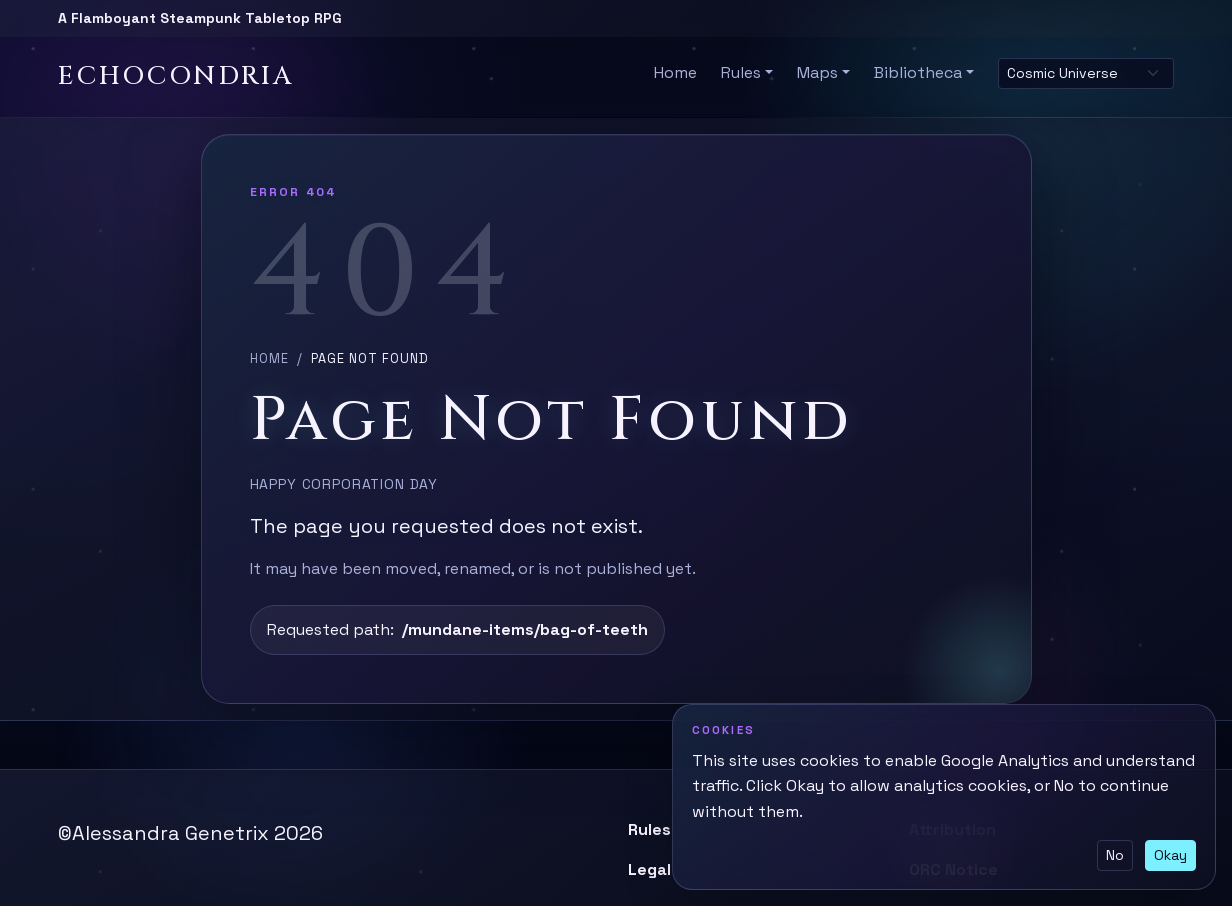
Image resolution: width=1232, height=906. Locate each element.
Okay (1170, 855)
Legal (649, 869)
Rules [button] (741, 72)
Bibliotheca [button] (918, 72)
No (1115, 855)
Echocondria (176, 76)
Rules (649, 829)
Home (675, 72)
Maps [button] (817, 72)
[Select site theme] (1086, 73)
